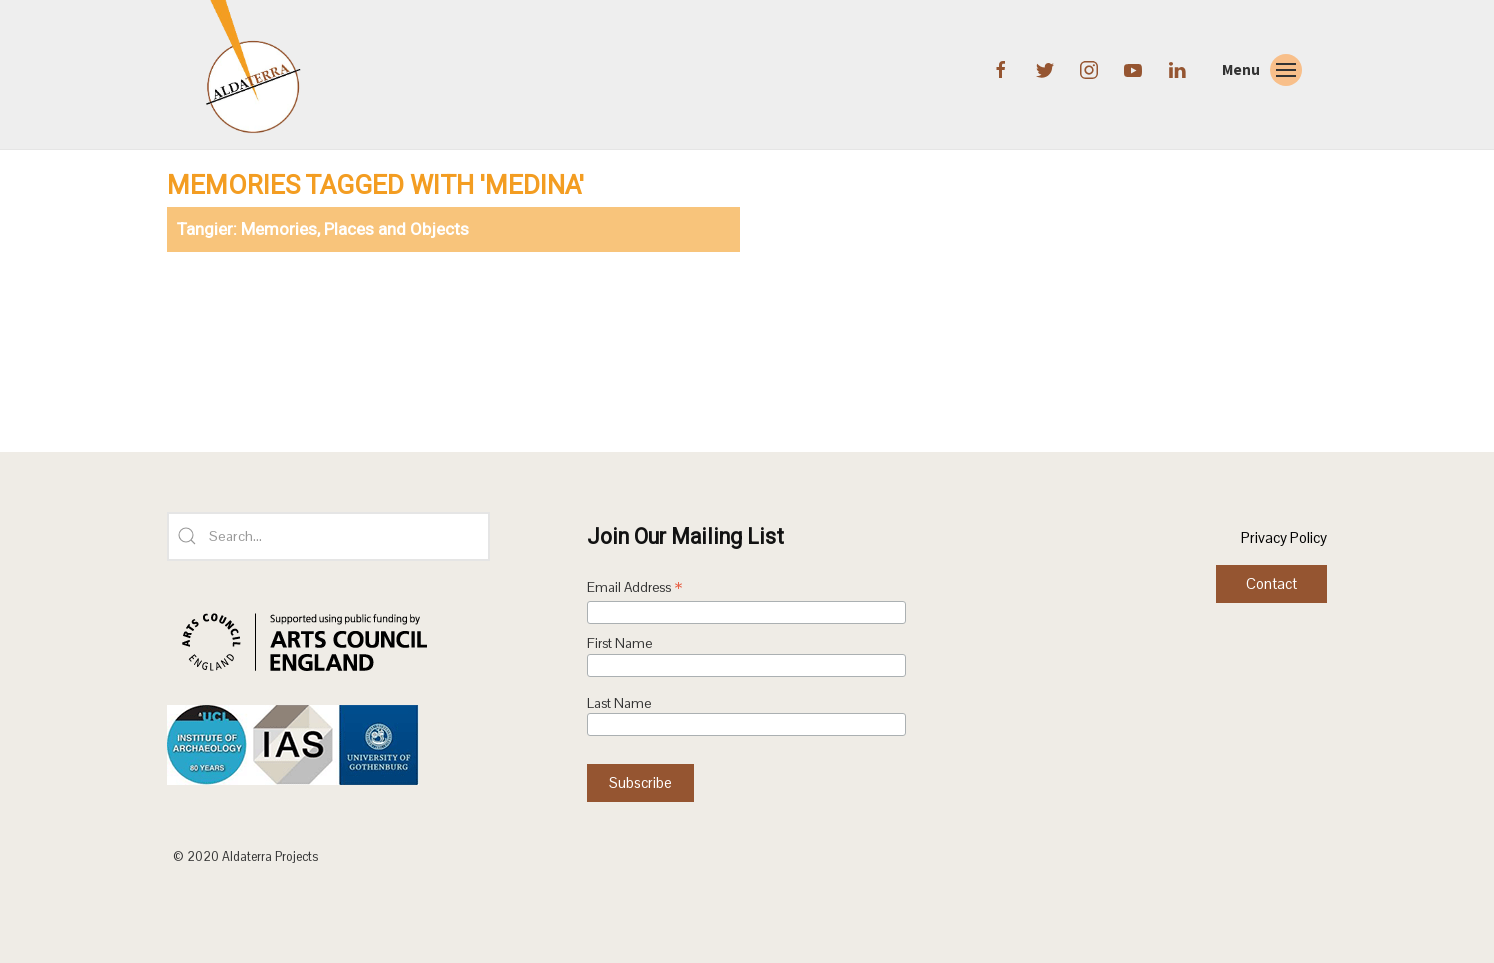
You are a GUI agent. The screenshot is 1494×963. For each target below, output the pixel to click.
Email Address (635, 589)
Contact (1271, 583)
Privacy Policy (1284, 537)
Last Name (619, 703)
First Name (619, 643)
